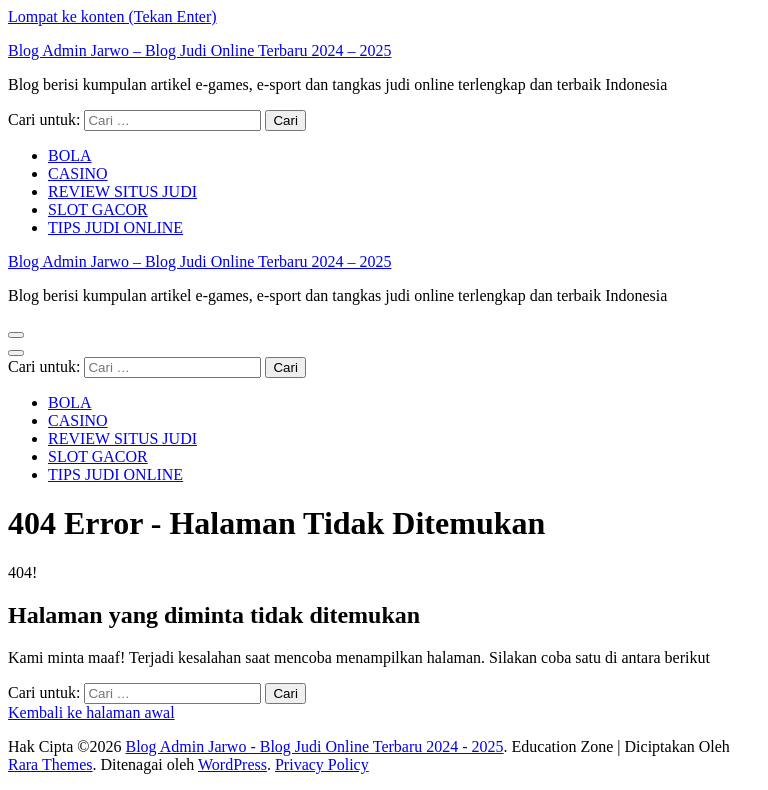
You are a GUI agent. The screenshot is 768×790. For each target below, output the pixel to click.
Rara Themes (50, 764)
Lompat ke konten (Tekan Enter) (112, 16)
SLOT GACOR (98, 209)
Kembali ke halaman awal (91, 712)
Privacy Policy (322, 764)
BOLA (70, 155)
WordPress (232, 764)
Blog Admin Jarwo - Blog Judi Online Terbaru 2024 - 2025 (314, 746)
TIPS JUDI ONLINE (115, 227)
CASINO (78, 173)
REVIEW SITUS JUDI (122, 191)
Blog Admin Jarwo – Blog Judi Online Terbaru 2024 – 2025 (199, 50)
